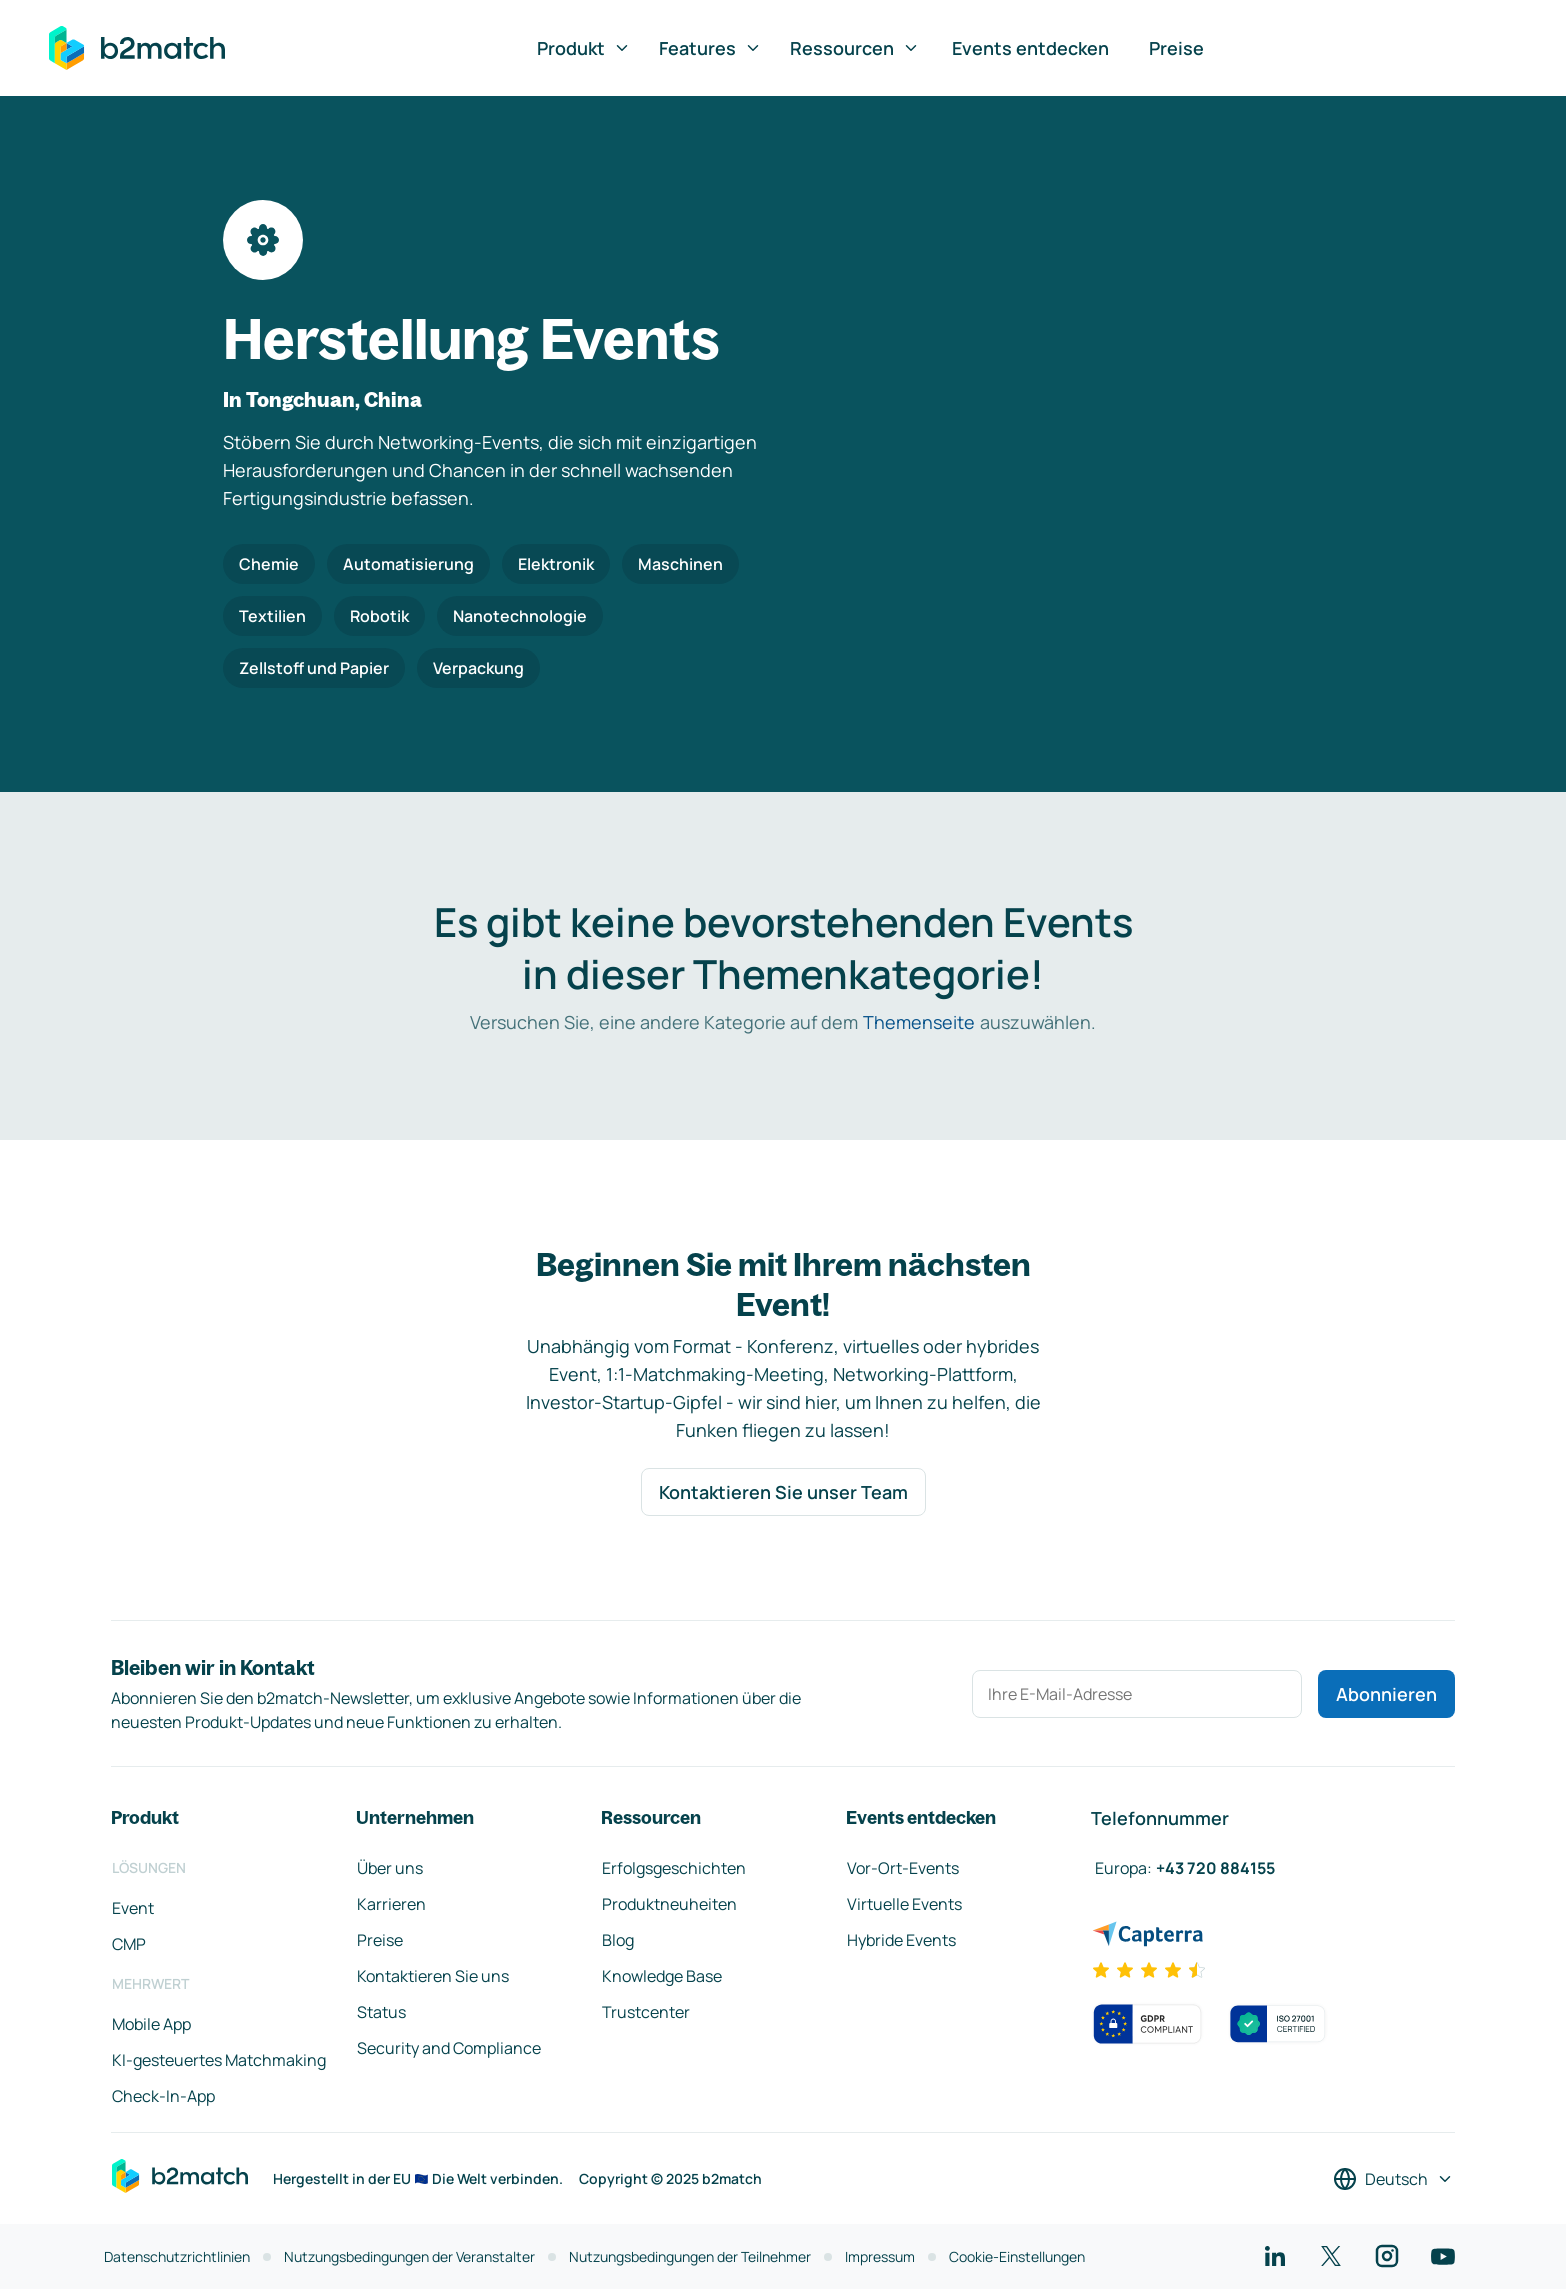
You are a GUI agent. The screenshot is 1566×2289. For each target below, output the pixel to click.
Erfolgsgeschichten (674, 1868)
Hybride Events (901, 1940)
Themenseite (919, 1022)
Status (381, 2012)
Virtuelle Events (904, 1904)
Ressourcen (855, 48)
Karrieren (391, 1904)
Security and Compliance (449, 2048)
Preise (1176, 48)
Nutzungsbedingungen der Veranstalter (409, 2256)
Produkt (584, 48)
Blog (618, 1940)
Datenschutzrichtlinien (177, 2256)
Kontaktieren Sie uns (433, 1976)
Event (133, 1908)
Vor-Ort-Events (903, 1868)
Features (710, 48)
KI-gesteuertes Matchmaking (219, 2060)
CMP (129, 1944)
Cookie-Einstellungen (1017, 2256)
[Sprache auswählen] (1393, 2179)
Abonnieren (1386, 1694)
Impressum (880, 2256)
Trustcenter (646, 2012)
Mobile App (151, 2024)
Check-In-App (163, 2096)
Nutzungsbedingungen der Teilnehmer (690, 2256)
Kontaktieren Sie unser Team (783, 1492)
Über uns (390, 1868)
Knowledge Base (662, 1976)
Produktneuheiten (669, 1904)
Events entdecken (1030, 48)
